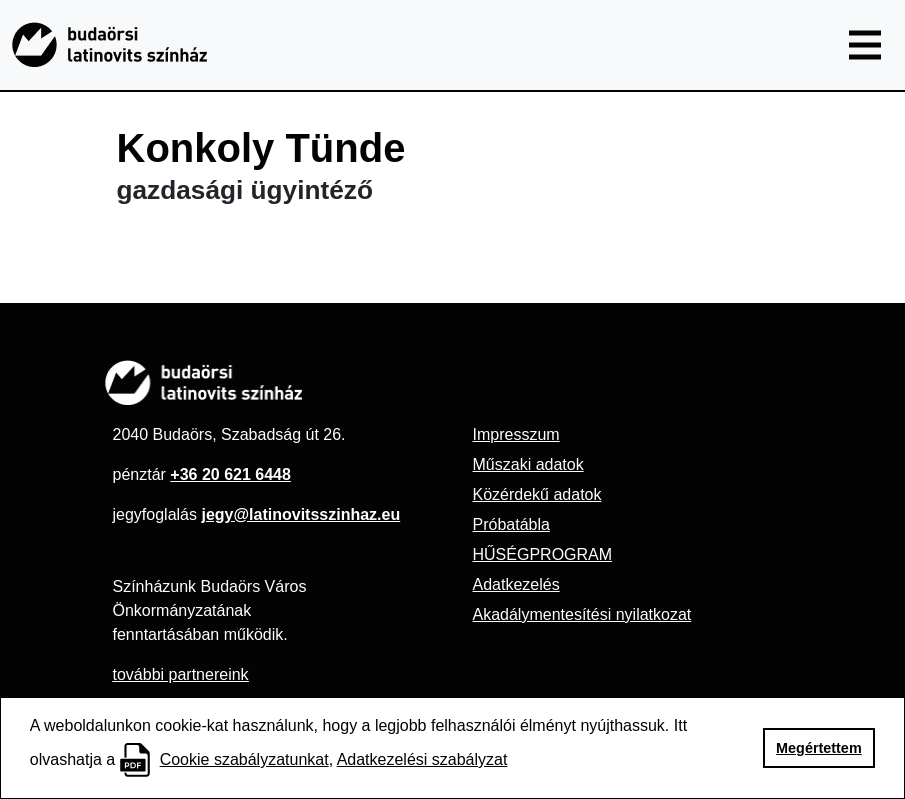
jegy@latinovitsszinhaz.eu (300, 514)
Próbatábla (511, 524)
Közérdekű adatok (537, 494)
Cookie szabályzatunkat (244, 759)
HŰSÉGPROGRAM (543, 554)
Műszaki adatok (528, 464)
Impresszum (516, 434)
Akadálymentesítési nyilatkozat (582, 614)
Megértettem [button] (819, 748)
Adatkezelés (516, 584)
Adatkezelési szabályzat (422, 759)
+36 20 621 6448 (230, 474)
